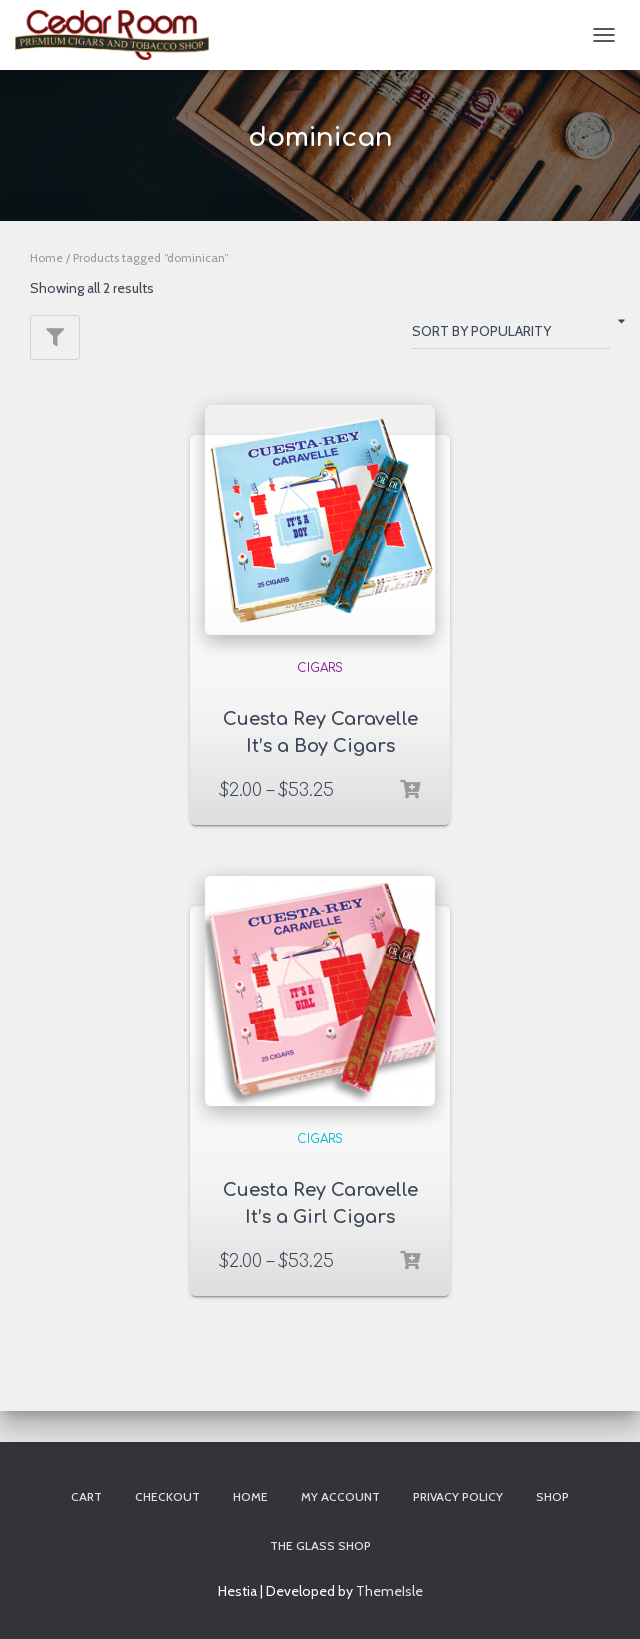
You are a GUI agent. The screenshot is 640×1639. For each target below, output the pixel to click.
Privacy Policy (458, 1496)
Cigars (320, 668)
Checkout (167, 1496)
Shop (552, 1496)
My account (340, 1496)
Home (46, 257)
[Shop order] (511, 335)
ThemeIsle (389, 1591)
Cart (86, 1496)
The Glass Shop (320, 1545)
